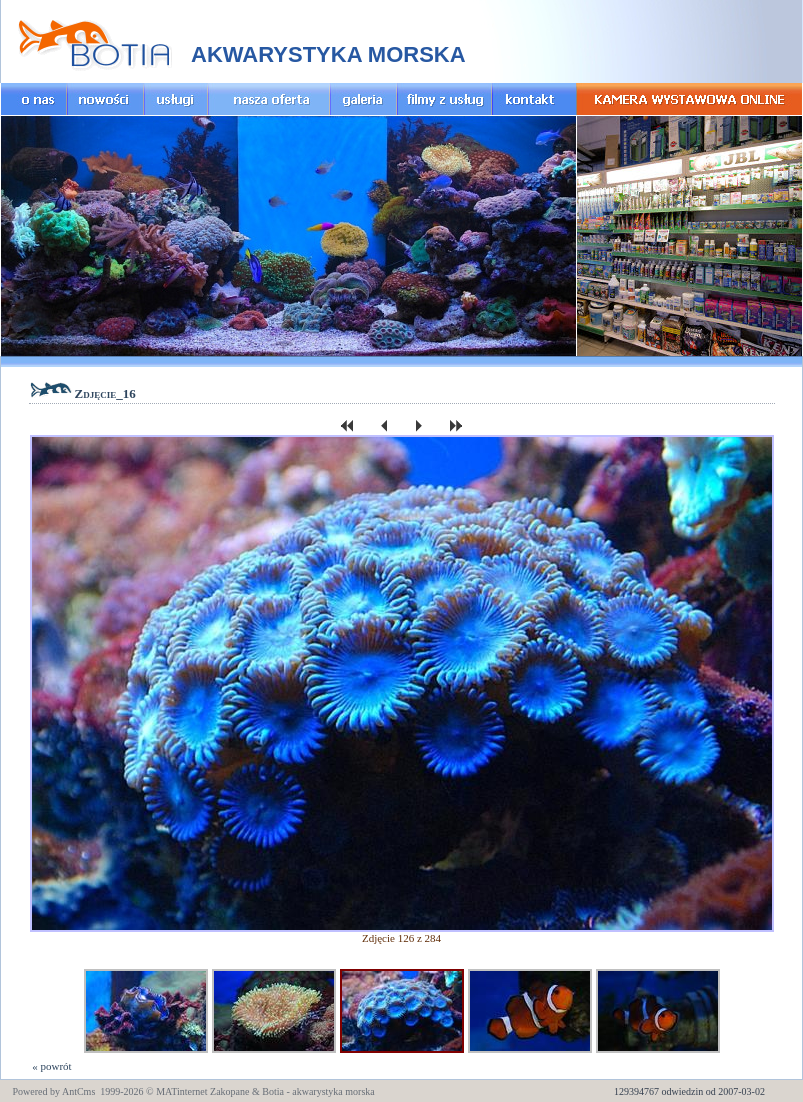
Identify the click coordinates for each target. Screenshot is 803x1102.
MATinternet (181, 1091)
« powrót (51, 1066)
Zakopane (229, 1091)
